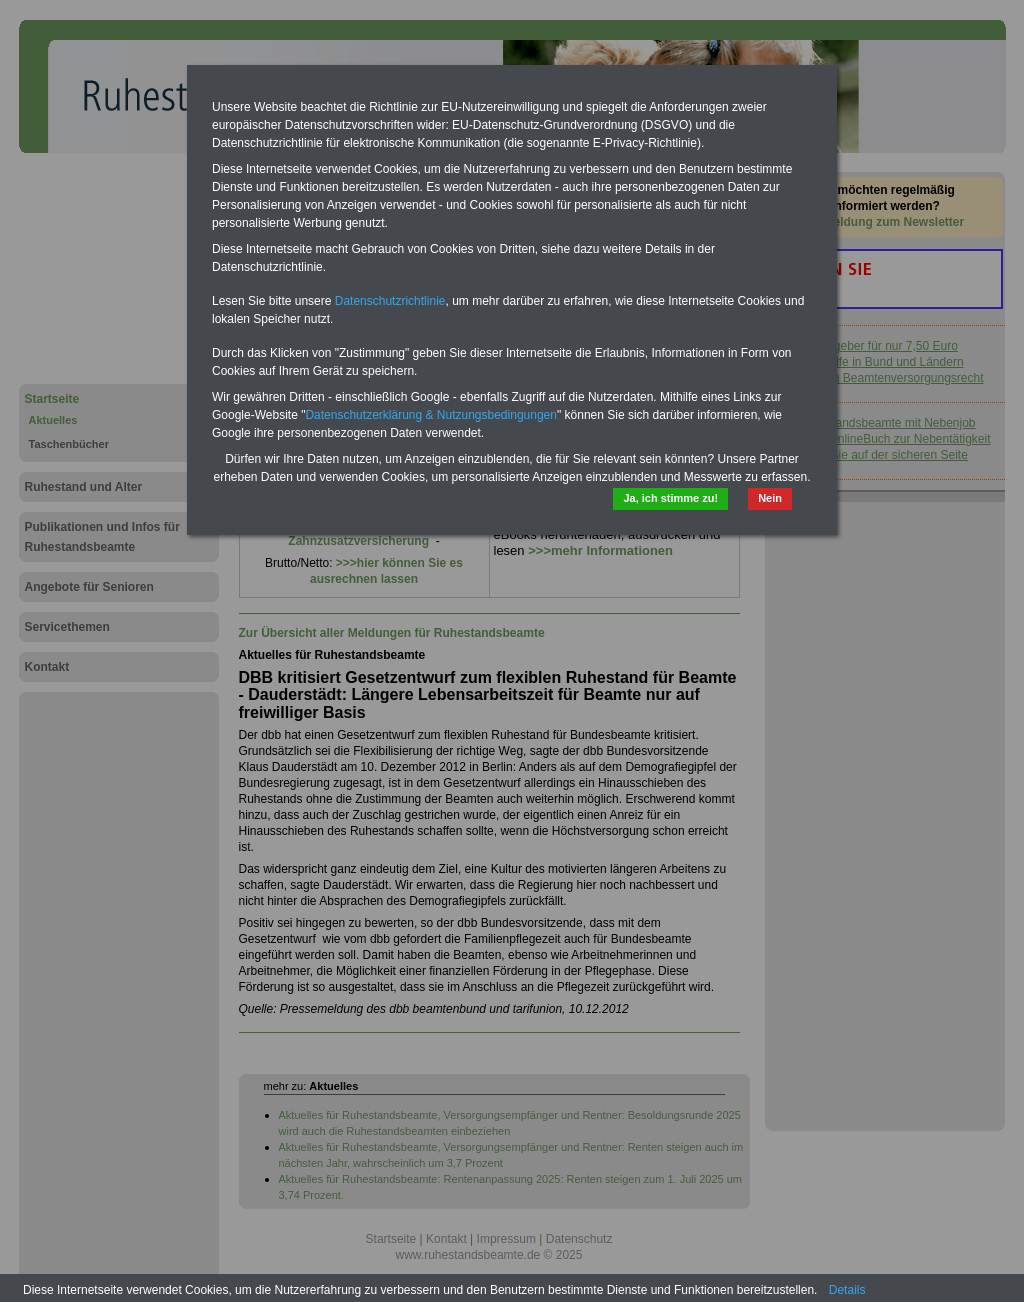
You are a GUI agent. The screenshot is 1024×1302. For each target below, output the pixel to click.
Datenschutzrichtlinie (390, 301)
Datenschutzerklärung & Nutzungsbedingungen (431, 415)
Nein (770, 498)
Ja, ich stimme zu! (670, 498)
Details (847, 1290)
